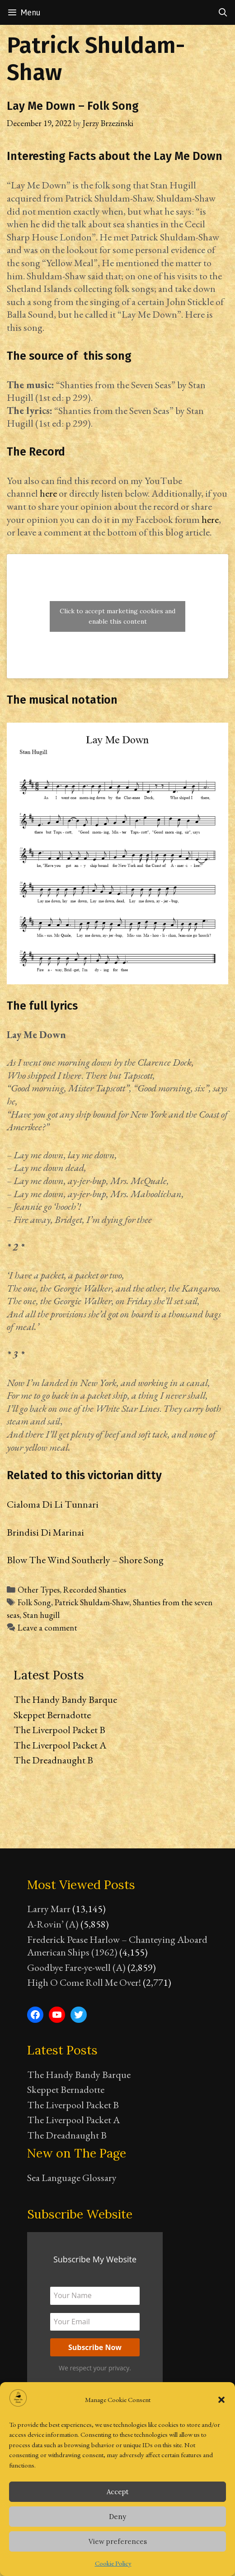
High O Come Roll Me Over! (84, 1982)
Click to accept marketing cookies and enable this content (117, 616)
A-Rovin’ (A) (53, 1924)
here (48, 493)
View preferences (118, 2541)
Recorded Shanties (94, 1589)
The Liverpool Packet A (60, 1745)
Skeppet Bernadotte (52, 1714)
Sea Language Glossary (72, 2177)
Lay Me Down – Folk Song (73, 106)
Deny (117, 2516)
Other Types (39, 1589)
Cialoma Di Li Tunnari (53, 1504)
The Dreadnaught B (53, 1760)
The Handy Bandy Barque (65, 1699)
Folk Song (34, 1602)
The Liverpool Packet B (59, 1729)
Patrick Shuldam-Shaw (92, 1602)
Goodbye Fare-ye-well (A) (76, 1967)
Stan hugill (41, 1615)
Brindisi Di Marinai (45, 1532)
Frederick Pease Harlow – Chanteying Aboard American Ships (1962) (117, 1946)
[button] (221, 2399)
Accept (118, 2491)
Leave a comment (47, 1627)
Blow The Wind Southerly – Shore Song (85, 1559)
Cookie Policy (113, 2563)
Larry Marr (48, 1908)
